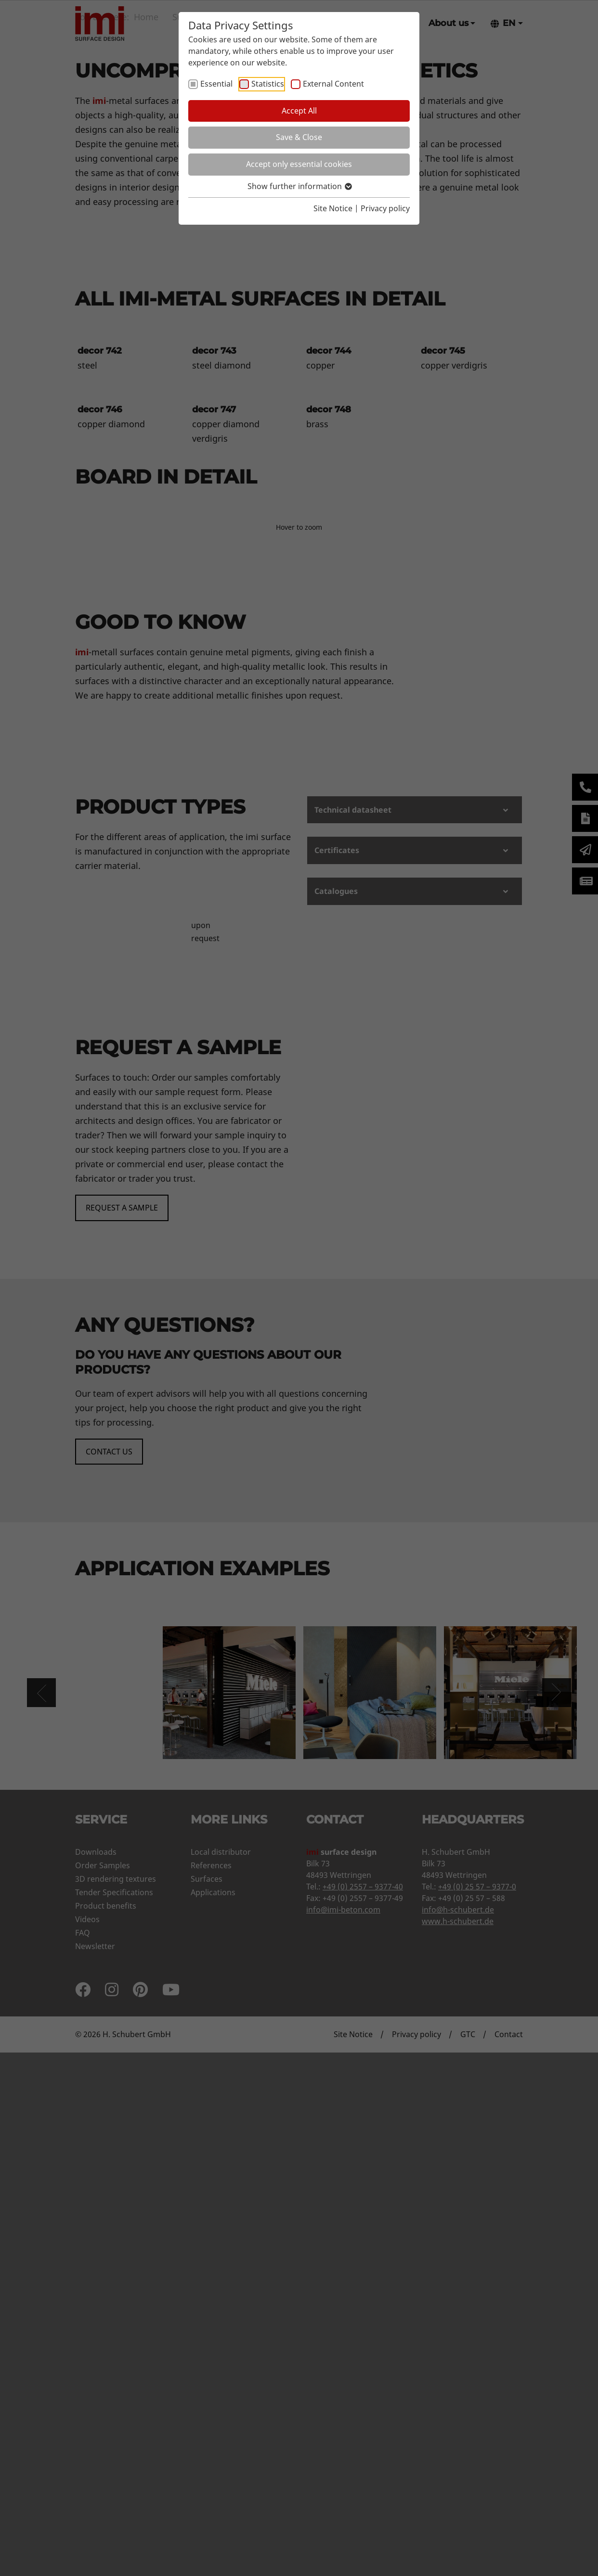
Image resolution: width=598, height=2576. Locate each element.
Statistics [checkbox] (267, 83)
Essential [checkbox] (216, 83)
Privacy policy (385, 208)
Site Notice (332, 208)
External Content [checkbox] (333, 83)
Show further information (299, 186)
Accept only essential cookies (299, 164)
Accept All (299, 110)
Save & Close (299, 137)
